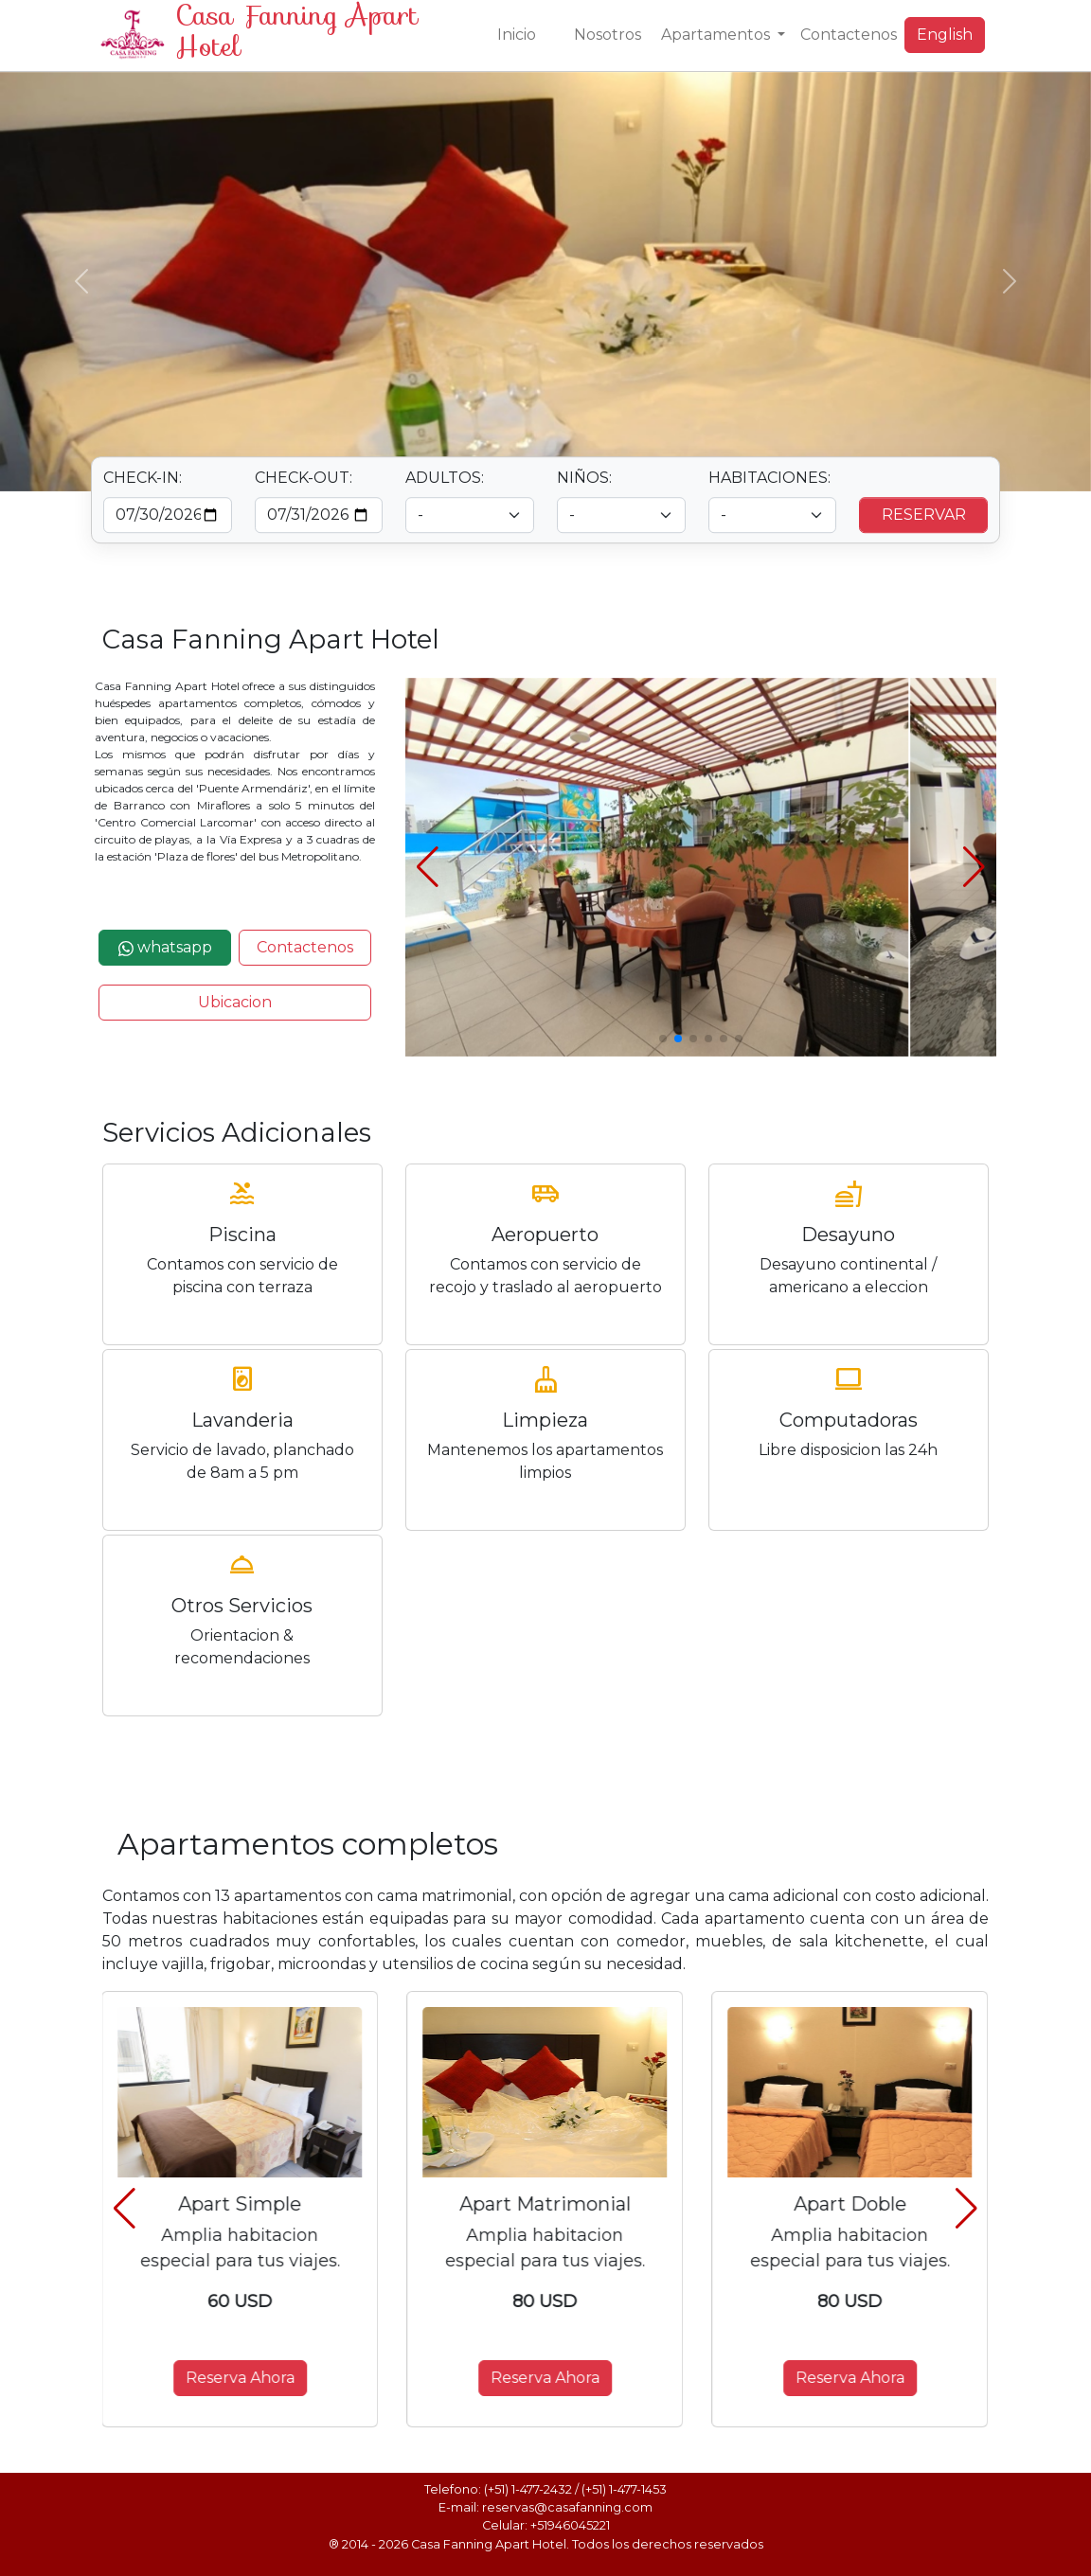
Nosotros (607, 35)
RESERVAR (924, 515)
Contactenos (848, 35)
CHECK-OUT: (303, 478)
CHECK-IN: (142, 478)
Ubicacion (235, 1002)
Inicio (516, 35)
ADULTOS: (444, 478)
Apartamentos (717, 35)
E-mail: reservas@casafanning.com (545, 2507)
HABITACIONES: (769, 478)
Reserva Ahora (241, 2378)
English (945, 35)
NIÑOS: (584, 478)
